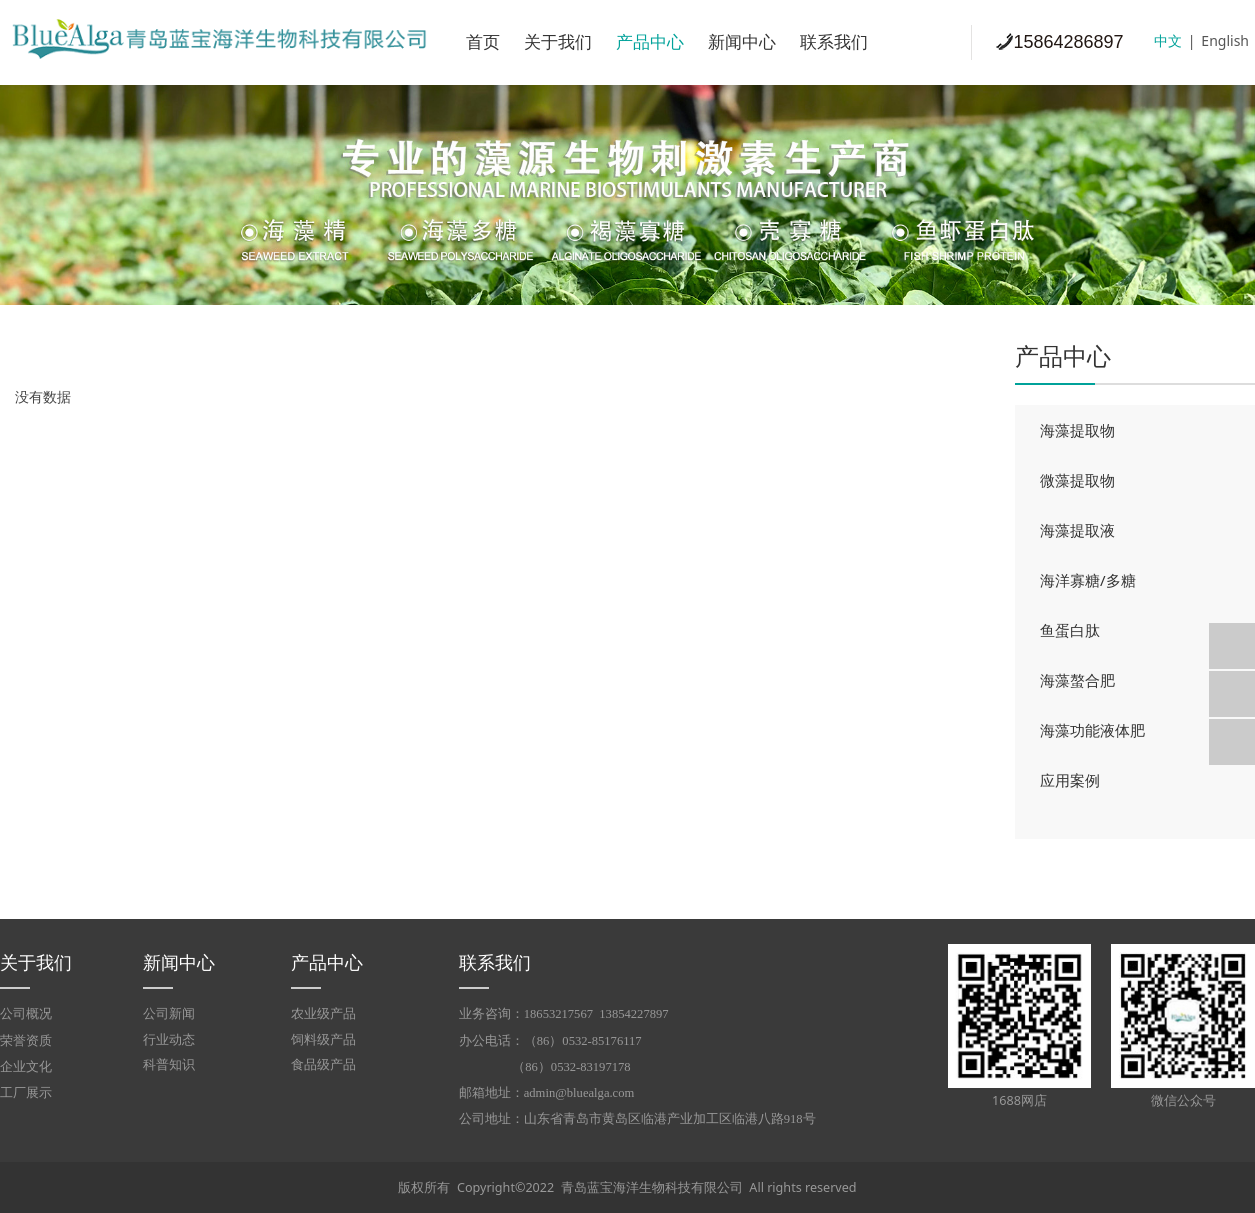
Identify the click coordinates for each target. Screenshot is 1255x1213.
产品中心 (650, 42)
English (1225, 40)
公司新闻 (169, 1013)
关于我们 (558, 42)
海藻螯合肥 (1077, 680)
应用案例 (1070, 780)
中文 (1168, 40)
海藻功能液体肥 (1092, 730)
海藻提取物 (1077, 430)
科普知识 (169, 1064)
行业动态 (169, 1039)
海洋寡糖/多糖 (1088, 580)
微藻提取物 (1077, 480)
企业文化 (26, 1067)
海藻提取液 (1077, 530)
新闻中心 (742, 42)
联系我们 (834, 42)
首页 (483, 42)
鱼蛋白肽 (1070, 630)
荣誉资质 (26, 1041)
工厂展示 (26, 1093)
